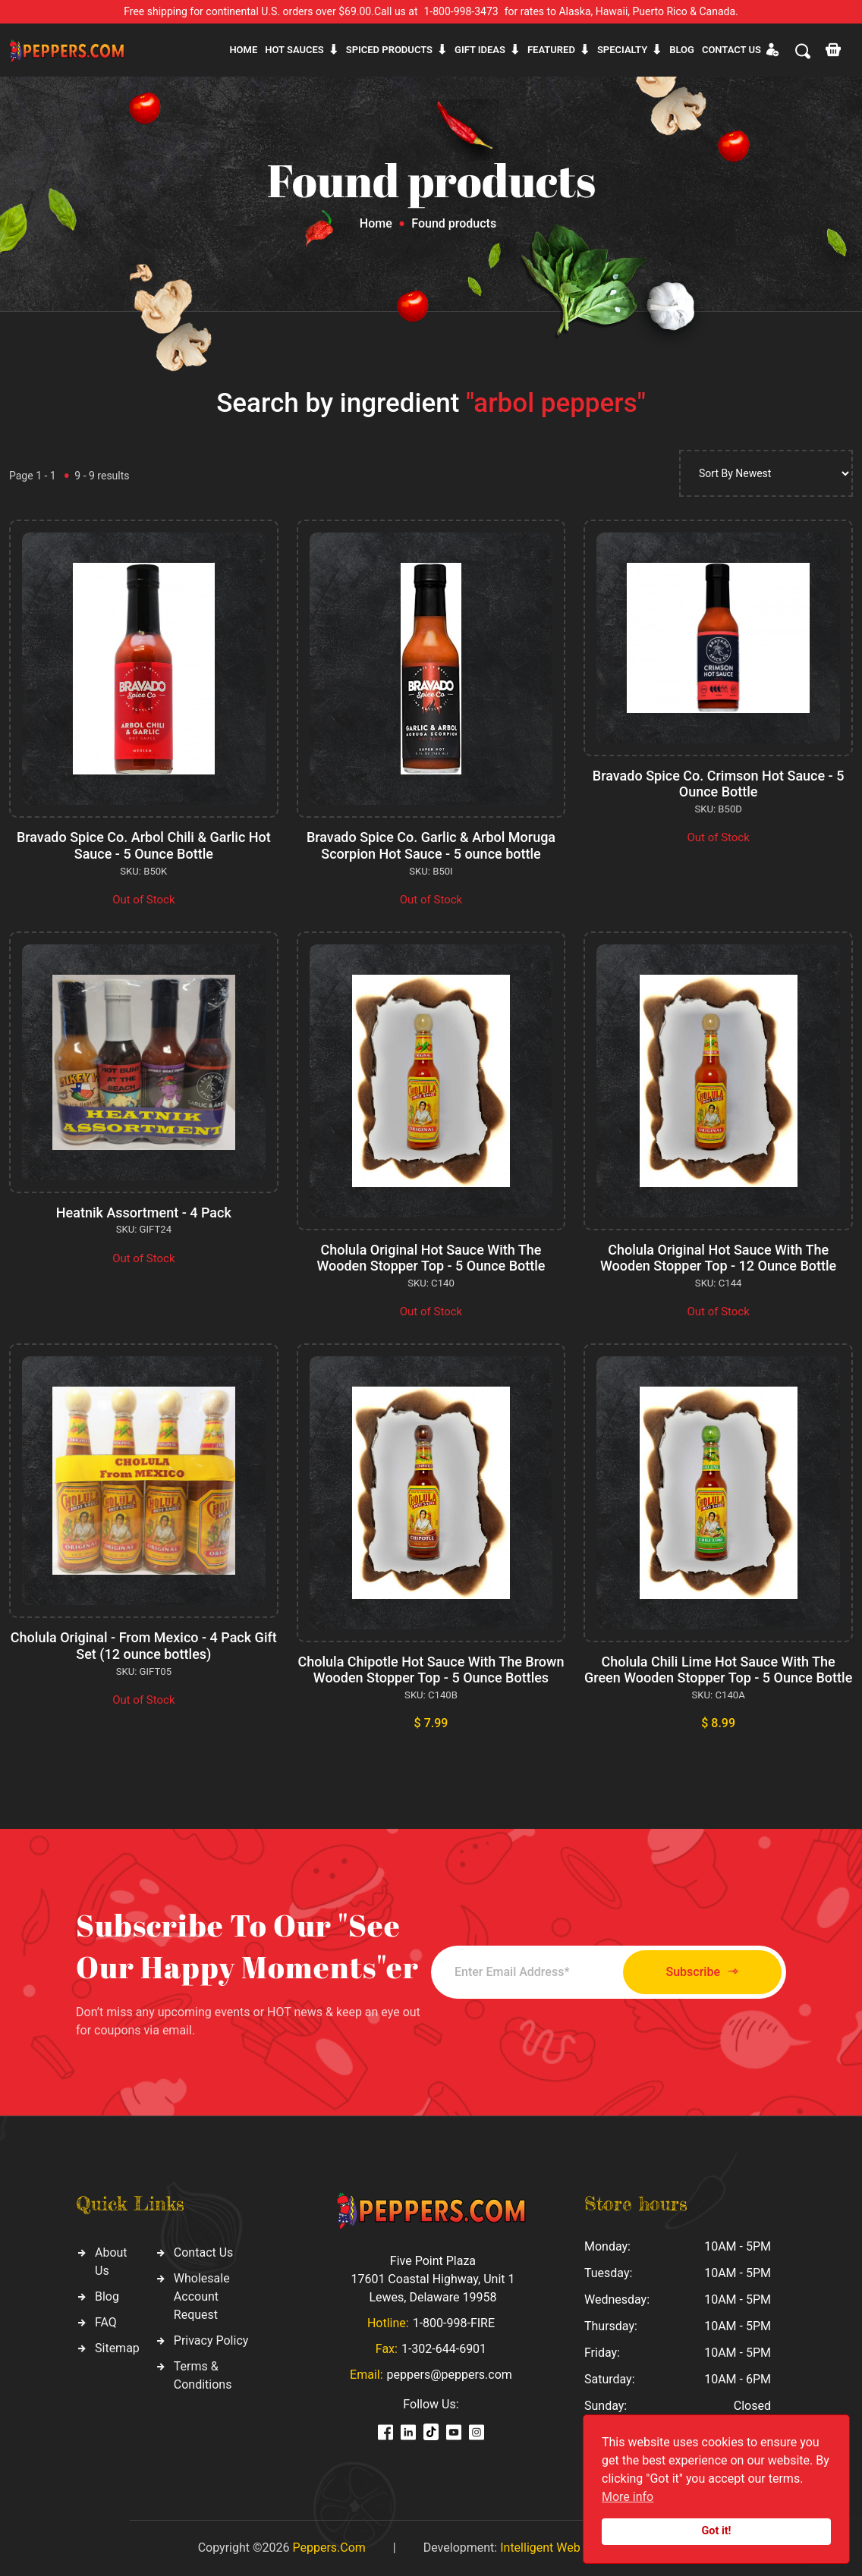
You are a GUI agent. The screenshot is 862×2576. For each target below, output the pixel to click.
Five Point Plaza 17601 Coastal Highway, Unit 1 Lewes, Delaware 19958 (432, 2279)
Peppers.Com (328, 2547)
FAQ (106, 2322)
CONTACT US (731, 49)
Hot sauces (294, 49)
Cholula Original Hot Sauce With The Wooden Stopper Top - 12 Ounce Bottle (718, 1258)
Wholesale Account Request (202, 2296)
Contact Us (204, 2252)
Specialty (622, 49)
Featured (551, 49)
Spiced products (389, 49)
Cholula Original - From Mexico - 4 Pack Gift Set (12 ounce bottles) (144, 1645)
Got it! (716, 2530)
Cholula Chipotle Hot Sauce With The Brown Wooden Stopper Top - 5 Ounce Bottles (431, 1670)
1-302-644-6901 (443, 2349)
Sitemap (117, 2348)
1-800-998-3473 (461, 11)
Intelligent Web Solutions (567, 2547)
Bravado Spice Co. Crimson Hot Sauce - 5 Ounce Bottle (719, 784)
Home (243, 49)
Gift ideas (480, 49)
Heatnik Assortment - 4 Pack (143, 1212)
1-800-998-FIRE (454, 2323)
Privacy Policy (211, 2340)
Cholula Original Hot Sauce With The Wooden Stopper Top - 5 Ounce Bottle (430, 1258)
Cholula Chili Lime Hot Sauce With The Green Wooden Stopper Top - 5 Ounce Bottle (718, 1670)
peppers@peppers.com (449, 2374)
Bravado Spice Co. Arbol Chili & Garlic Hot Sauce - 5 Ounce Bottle (144, 845)
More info (627, 2497)
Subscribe (702, 1972)
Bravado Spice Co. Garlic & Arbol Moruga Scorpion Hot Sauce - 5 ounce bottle (431, 845)
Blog (681, 49)
